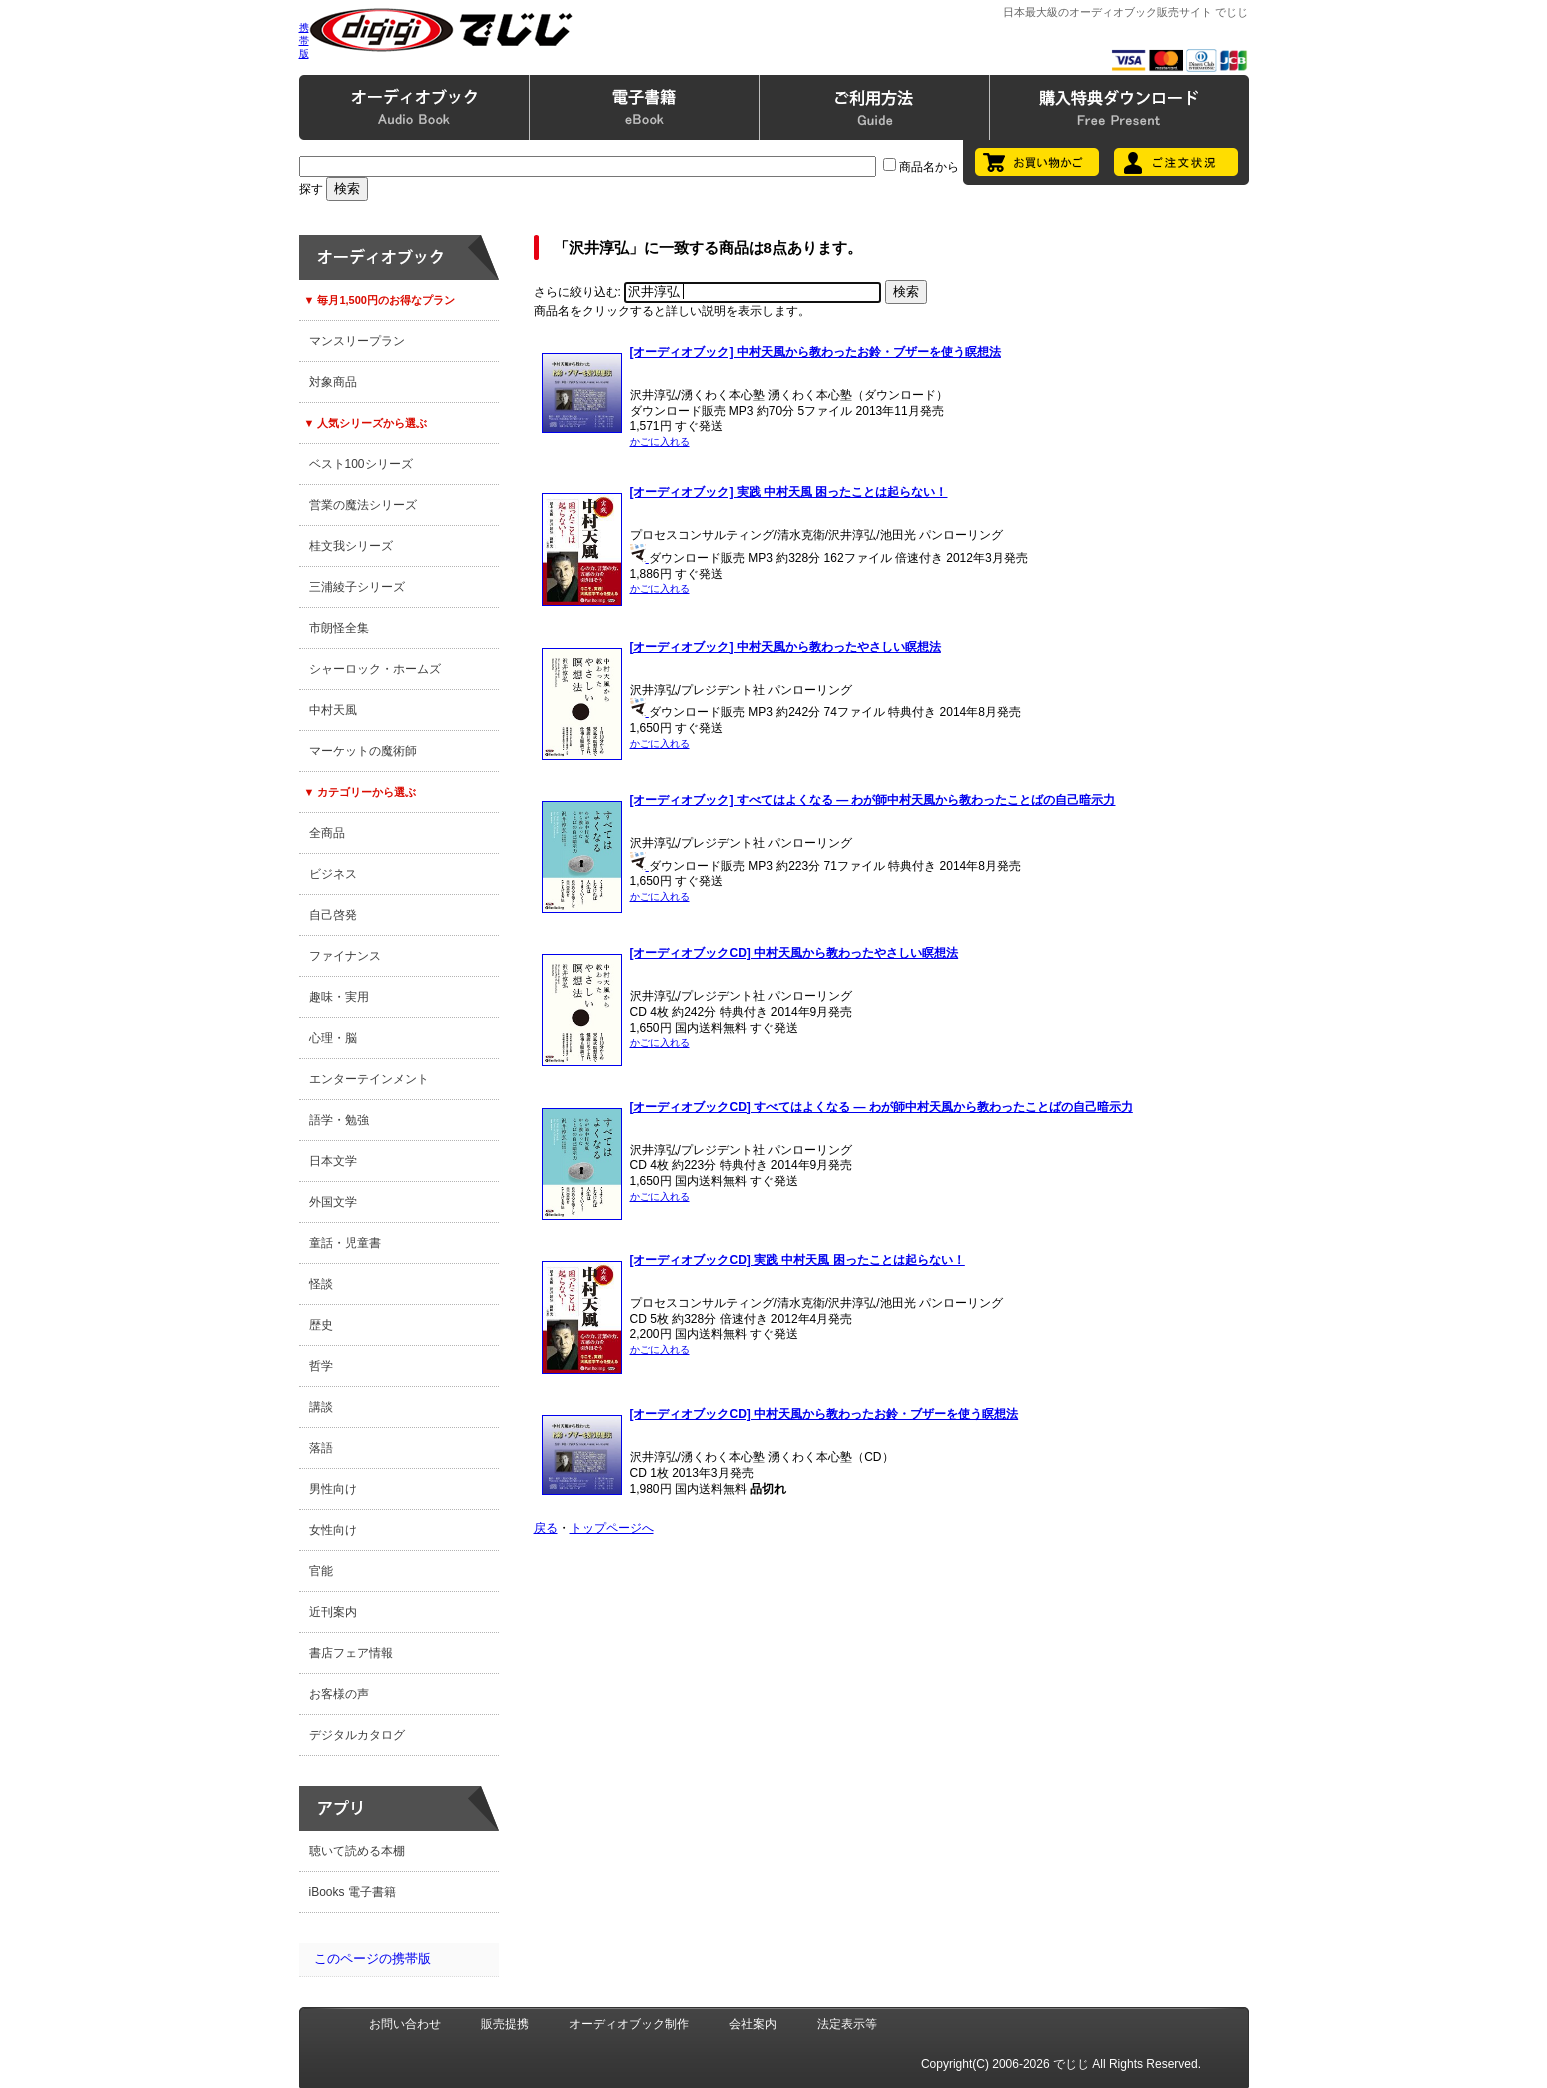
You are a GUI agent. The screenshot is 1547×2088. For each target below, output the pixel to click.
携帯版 (304, 40)
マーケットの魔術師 (363, 751)
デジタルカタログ (357, 1735)
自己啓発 (333, 915)
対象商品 (333, 382)
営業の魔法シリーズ (363, 505)
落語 (321, 1448)
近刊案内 (333, 1612)
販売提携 (505, 2024)
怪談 (321, 1284)
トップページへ (612, 1528)
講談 (321, 1407)
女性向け (333, 1530)
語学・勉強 (339, 1120)
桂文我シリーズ (351, 546)
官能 (321, 1571)
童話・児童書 (345, 1243)
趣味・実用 (339, 997)
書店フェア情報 (351, 1653)
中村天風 (333, 710)
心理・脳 (333, 1038)
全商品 (327, 833)
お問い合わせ (405, 2024)
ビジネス (333, 874)
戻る (546, 1528)
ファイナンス (345, 956)
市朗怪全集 (339, 628)
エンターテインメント (369, 1079)
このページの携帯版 (372, 1958)
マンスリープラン (357, 341)
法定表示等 (847, 2024)
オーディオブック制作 (629, 2024)
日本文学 (333, 1161)
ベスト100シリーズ (361, 464)
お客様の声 (339, 1694)
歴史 (321, 1325)
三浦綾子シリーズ (357, 587)
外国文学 (333, 1202)
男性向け (333, 1489)
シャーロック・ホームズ (375, 669)
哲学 (321, 1366)
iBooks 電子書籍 (352, 1892)
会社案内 (753, 2024)
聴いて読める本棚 (357, 1851)
